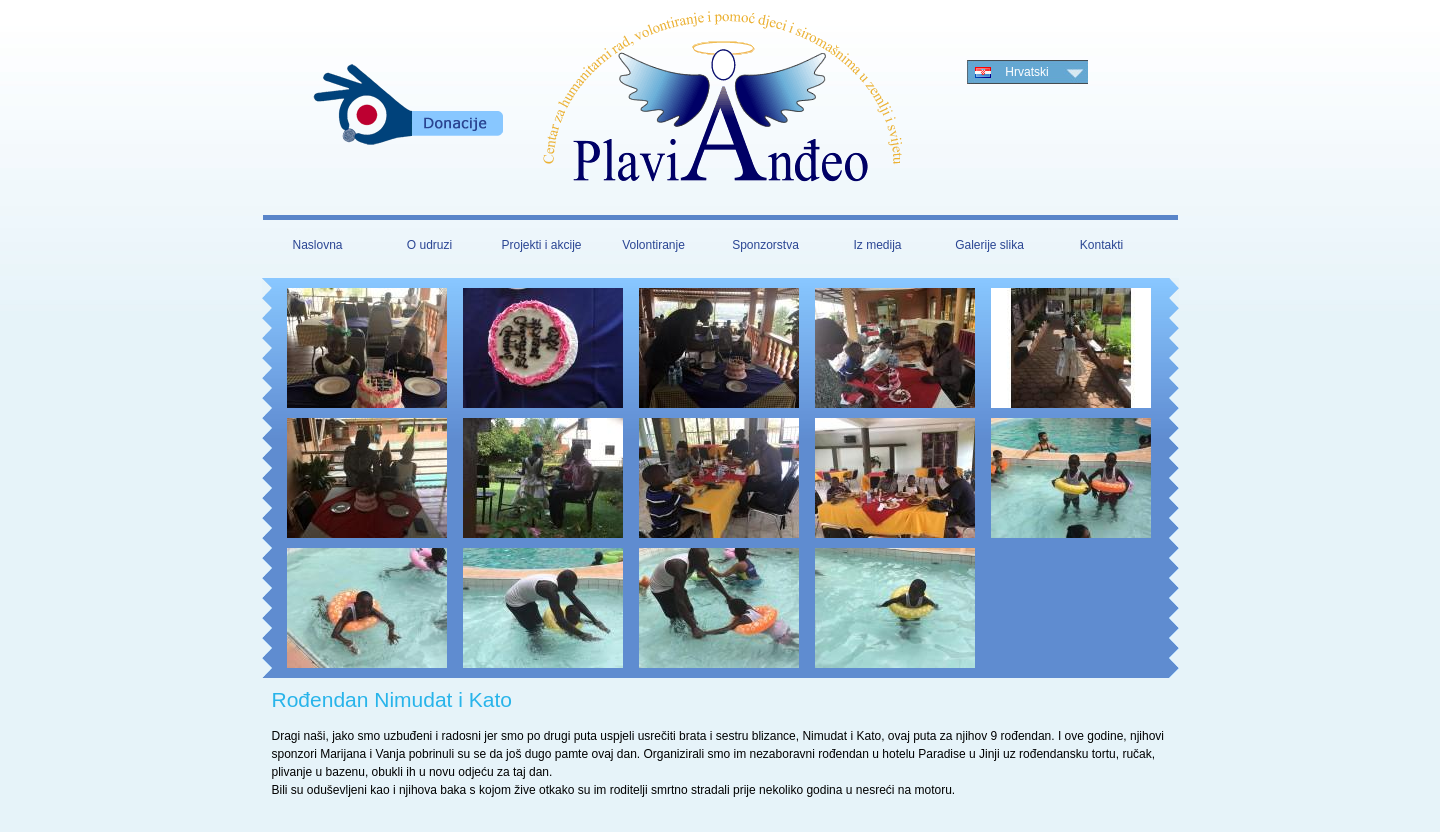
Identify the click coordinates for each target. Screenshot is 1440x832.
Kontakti (1101, 245)
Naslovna (317, 245)
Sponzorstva (765, 245)
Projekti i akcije (541, 245)
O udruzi (429, 245)
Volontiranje (653, 245)
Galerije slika (989, 245)
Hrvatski (1026, 72)
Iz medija (877, 245)
